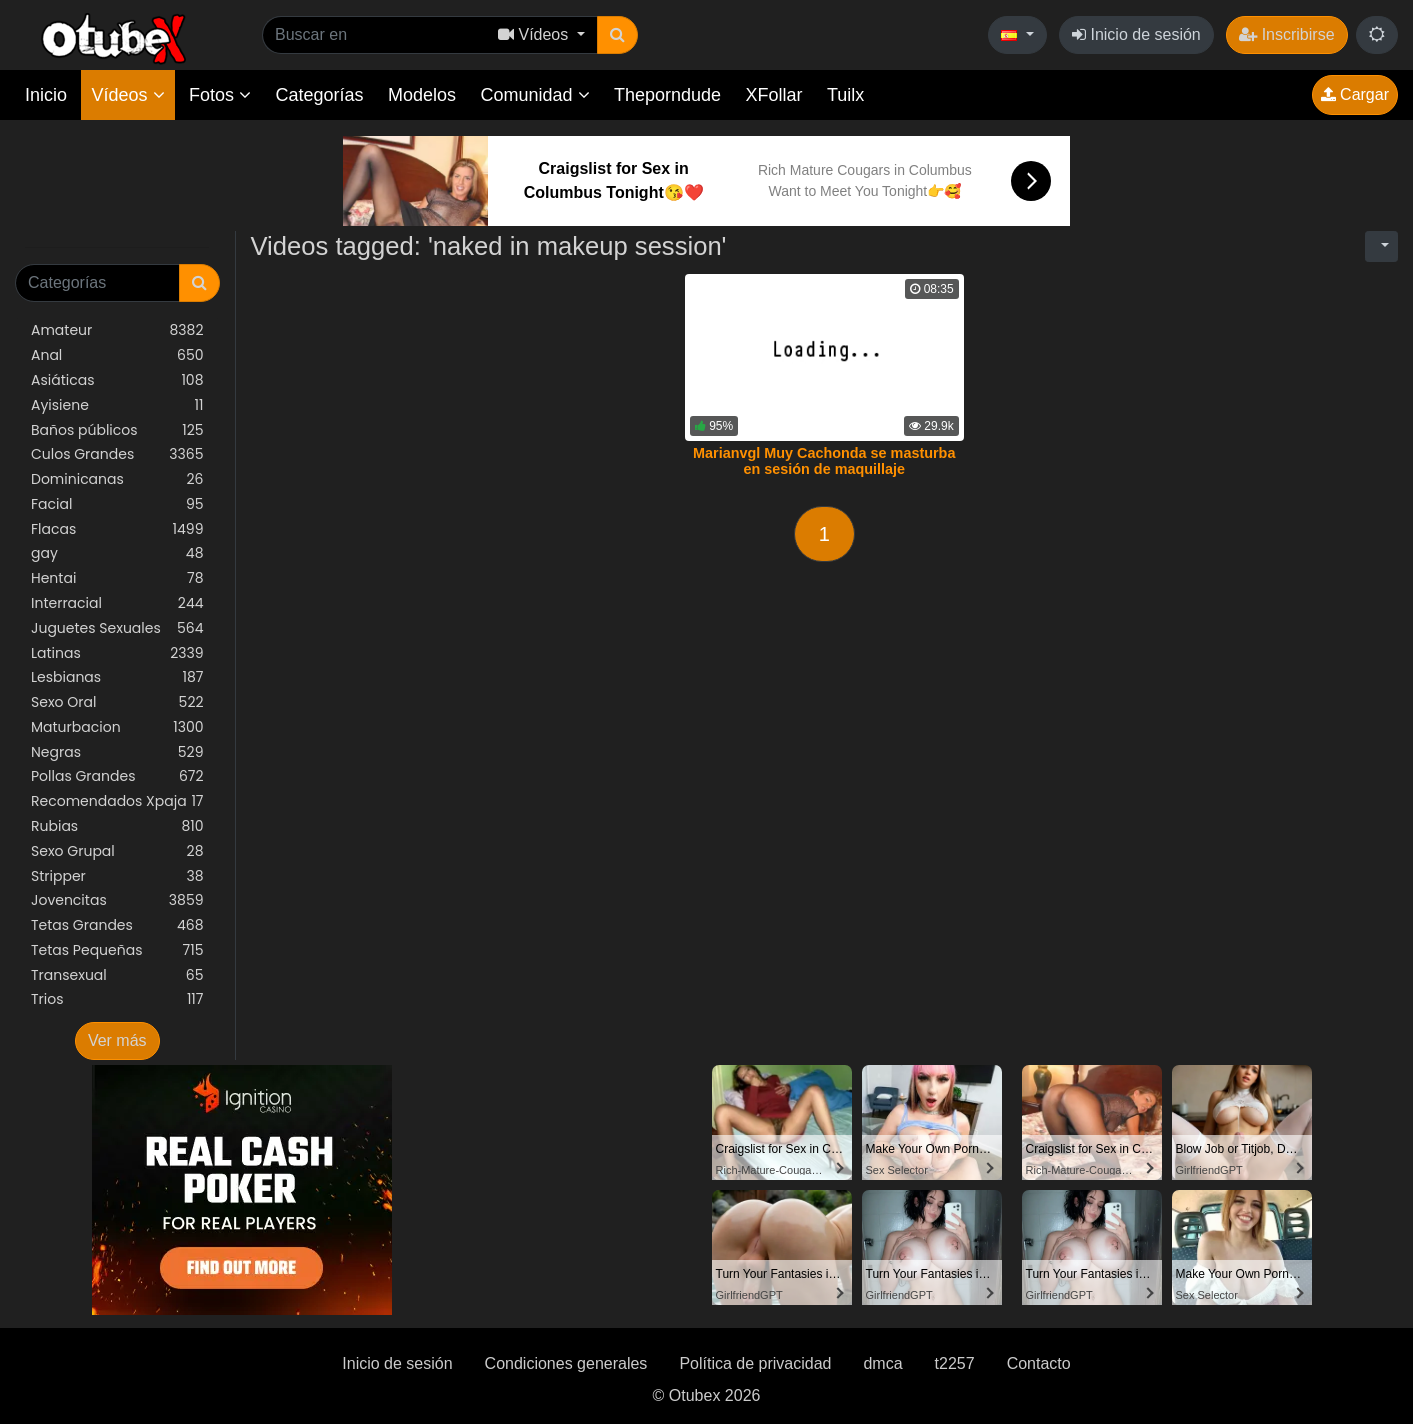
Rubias (117, 826)
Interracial (117, 603)
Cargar (1355, 94)
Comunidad (534, 95)
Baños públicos (117, 430)
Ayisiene (117, 405)
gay (117, 553)
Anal (117, 355)
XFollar (774, 95)
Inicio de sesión (1136, 34)
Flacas (117, 529)
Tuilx (845, 95)
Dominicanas (117, 479)
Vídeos (127, 95)
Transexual (117, 975)
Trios (117, 999)
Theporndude (667, 95)
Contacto (1039, 1363)
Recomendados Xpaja (117, 801)
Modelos (422, 95)
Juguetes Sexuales (117, 628)
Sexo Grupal (117, 851)
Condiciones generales (566, 1363)
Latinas (117, 653)
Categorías (319, 95)
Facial (117, 504)
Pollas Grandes (117, 776)
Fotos (220, 95)
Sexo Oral (117, 702)
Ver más (117, 1040)
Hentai (117, 578)
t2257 (955, 1363)
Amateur (117, 330)
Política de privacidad (755, 1363)
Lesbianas (117, 677)
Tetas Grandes (117, 925)
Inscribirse (1286, 34)
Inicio (46, 95)
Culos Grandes (117, 454)
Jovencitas (117, 900)
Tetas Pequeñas (117, 950)
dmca (882, 1363)
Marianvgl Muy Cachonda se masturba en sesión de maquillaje (824, 461)
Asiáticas (117, 380)
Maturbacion (117, 727)
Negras (117, 752)
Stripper (117, 876)
